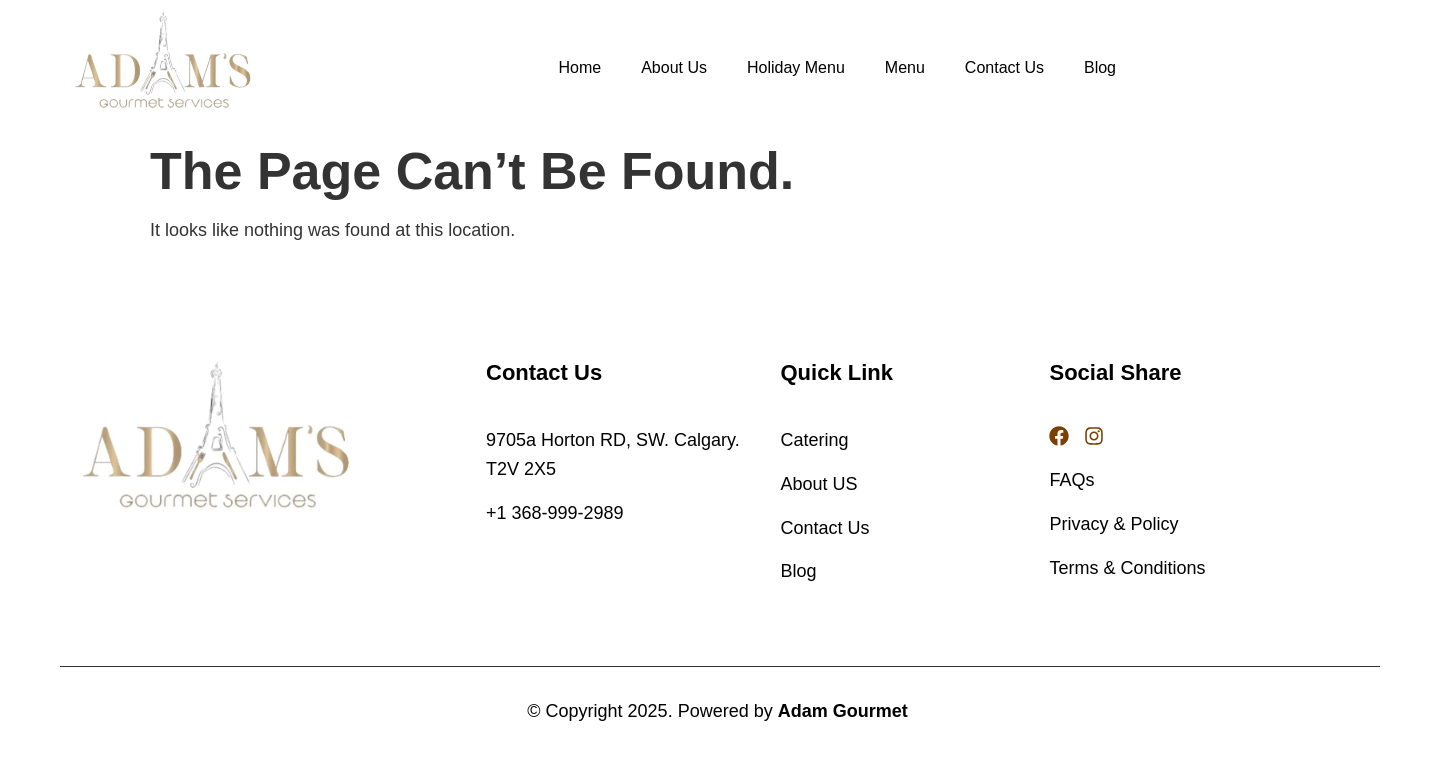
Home (579, 67)
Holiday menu (796, 67)
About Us (674, 67)
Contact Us (1004, 67)
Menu (905, 67)
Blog (1100, 67)
